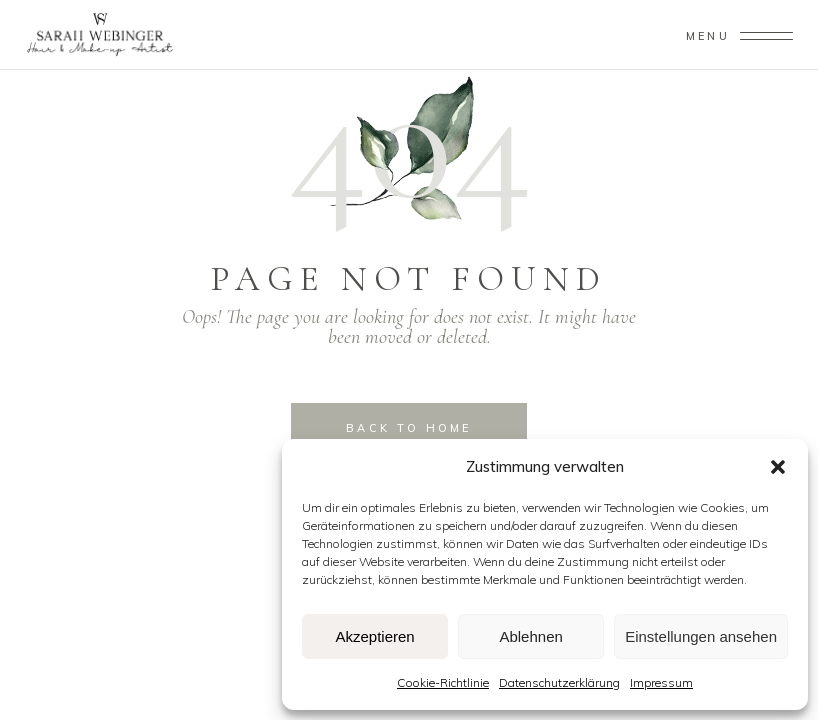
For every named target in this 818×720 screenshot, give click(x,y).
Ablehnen (530, 636)
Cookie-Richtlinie (443, 682)
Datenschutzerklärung (559, 682)
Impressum (661, 682)
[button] (778, 467)
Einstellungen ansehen (701, 636)
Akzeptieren (374, 636)
